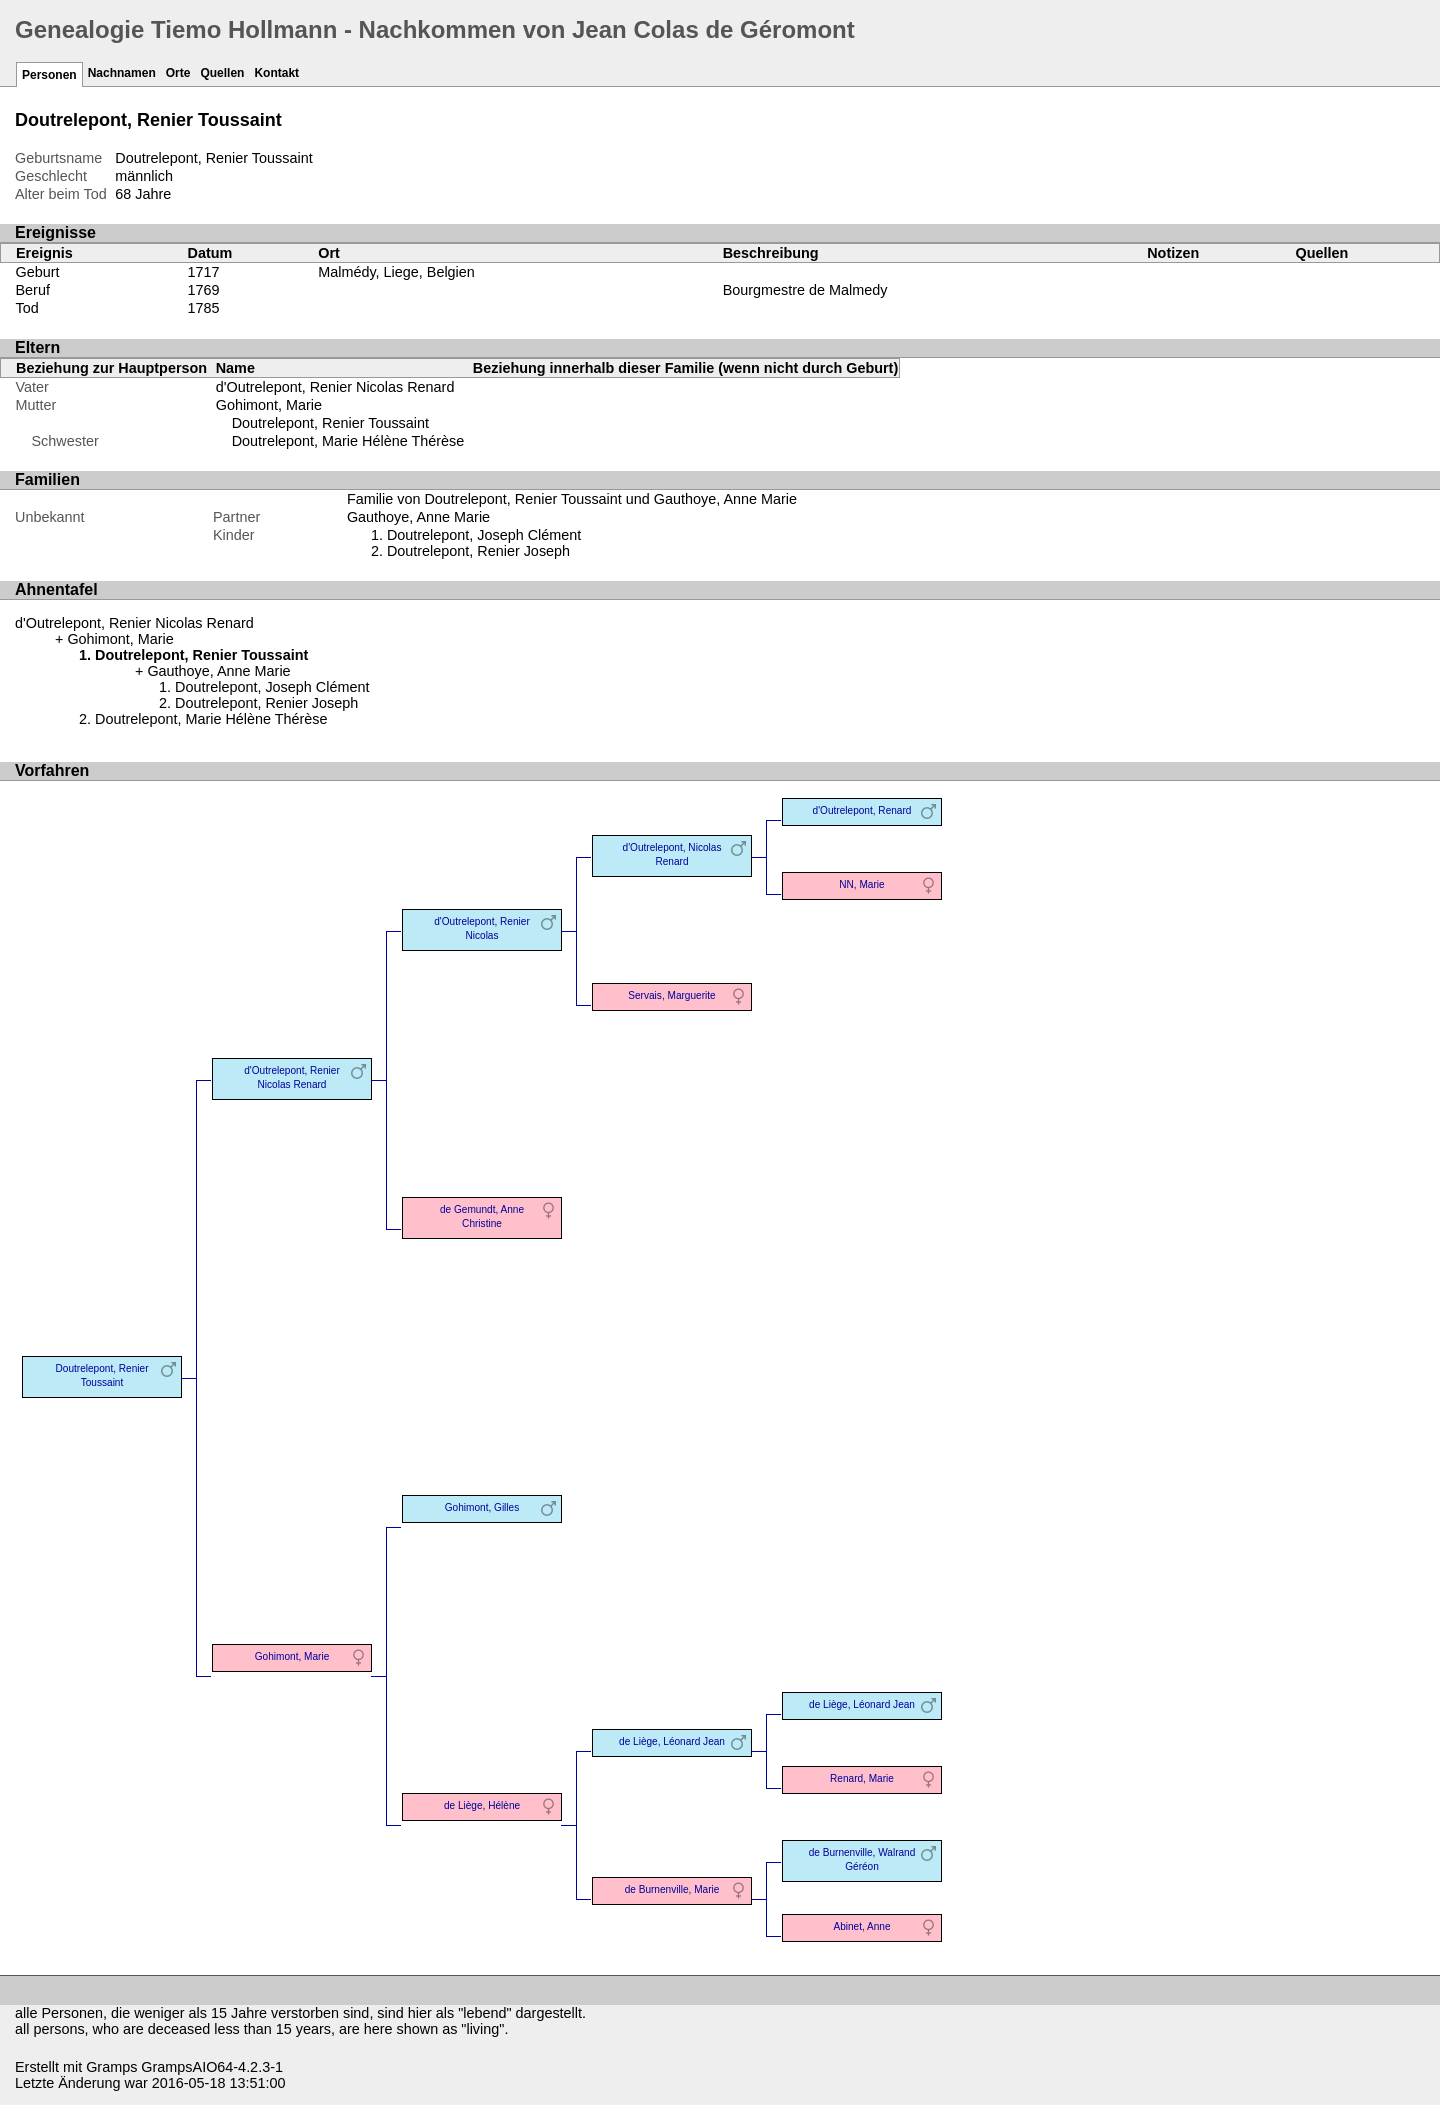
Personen (49, 75)
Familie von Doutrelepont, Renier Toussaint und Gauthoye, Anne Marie (572, 499)
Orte (178, 73)
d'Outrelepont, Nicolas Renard (672, 854)
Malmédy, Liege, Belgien (396, 272)
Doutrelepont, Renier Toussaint (330, 423)
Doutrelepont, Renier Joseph (478, 551)
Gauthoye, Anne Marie (418, 517)
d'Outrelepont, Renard (862, 810)
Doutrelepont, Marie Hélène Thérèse (348, 441)
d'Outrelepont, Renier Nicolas (481, 928)
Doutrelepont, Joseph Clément (484, 535)
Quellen (222, 73)
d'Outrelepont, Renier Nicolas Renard (335, 387)
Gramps (111, 2067)
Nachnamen (122, 73)
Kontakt (276, 73)
